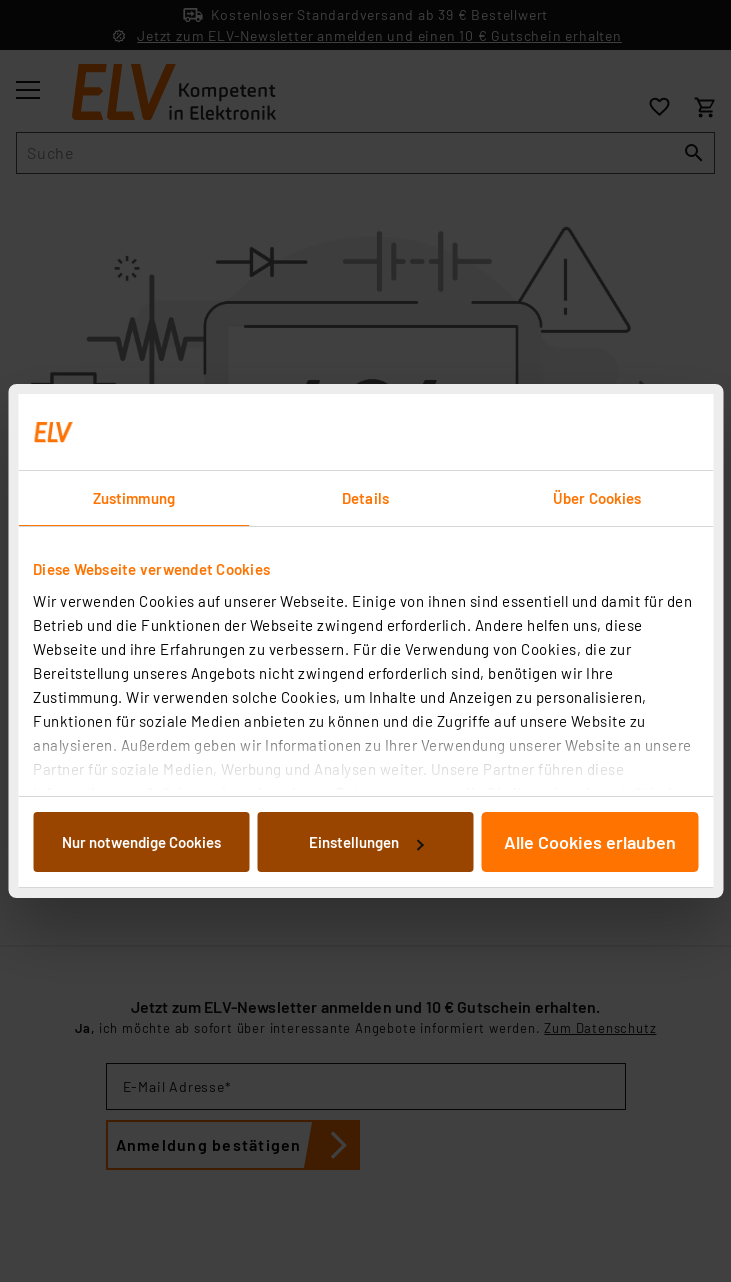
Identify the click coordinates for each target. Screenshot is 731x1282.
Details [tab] (365, 498)
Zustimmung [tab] (134, 498)
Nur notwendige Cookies (141, 842)
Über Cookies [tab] (597, 498)
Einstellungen (366, 842)
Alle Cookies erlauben (590, 842)
